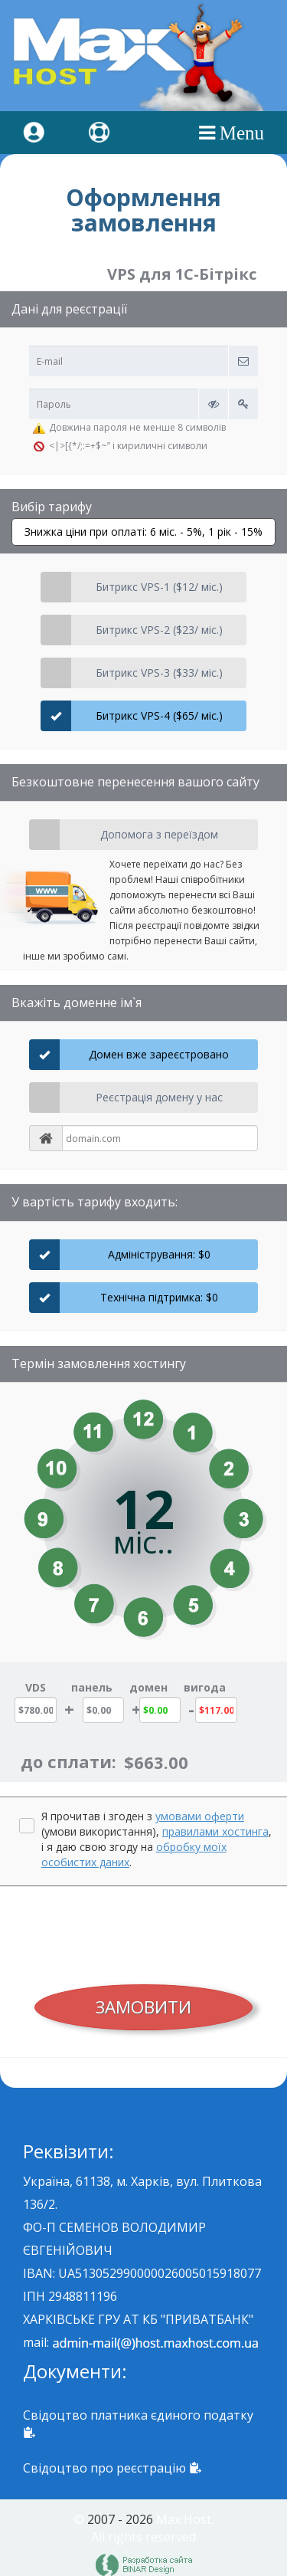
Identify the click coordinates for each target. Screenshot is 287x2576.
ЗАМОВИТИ (143, 2007)
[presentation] (144, 1931)
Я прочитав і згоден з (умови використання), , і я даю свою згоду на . (156, 1839)
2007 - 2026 (120, 2519)
